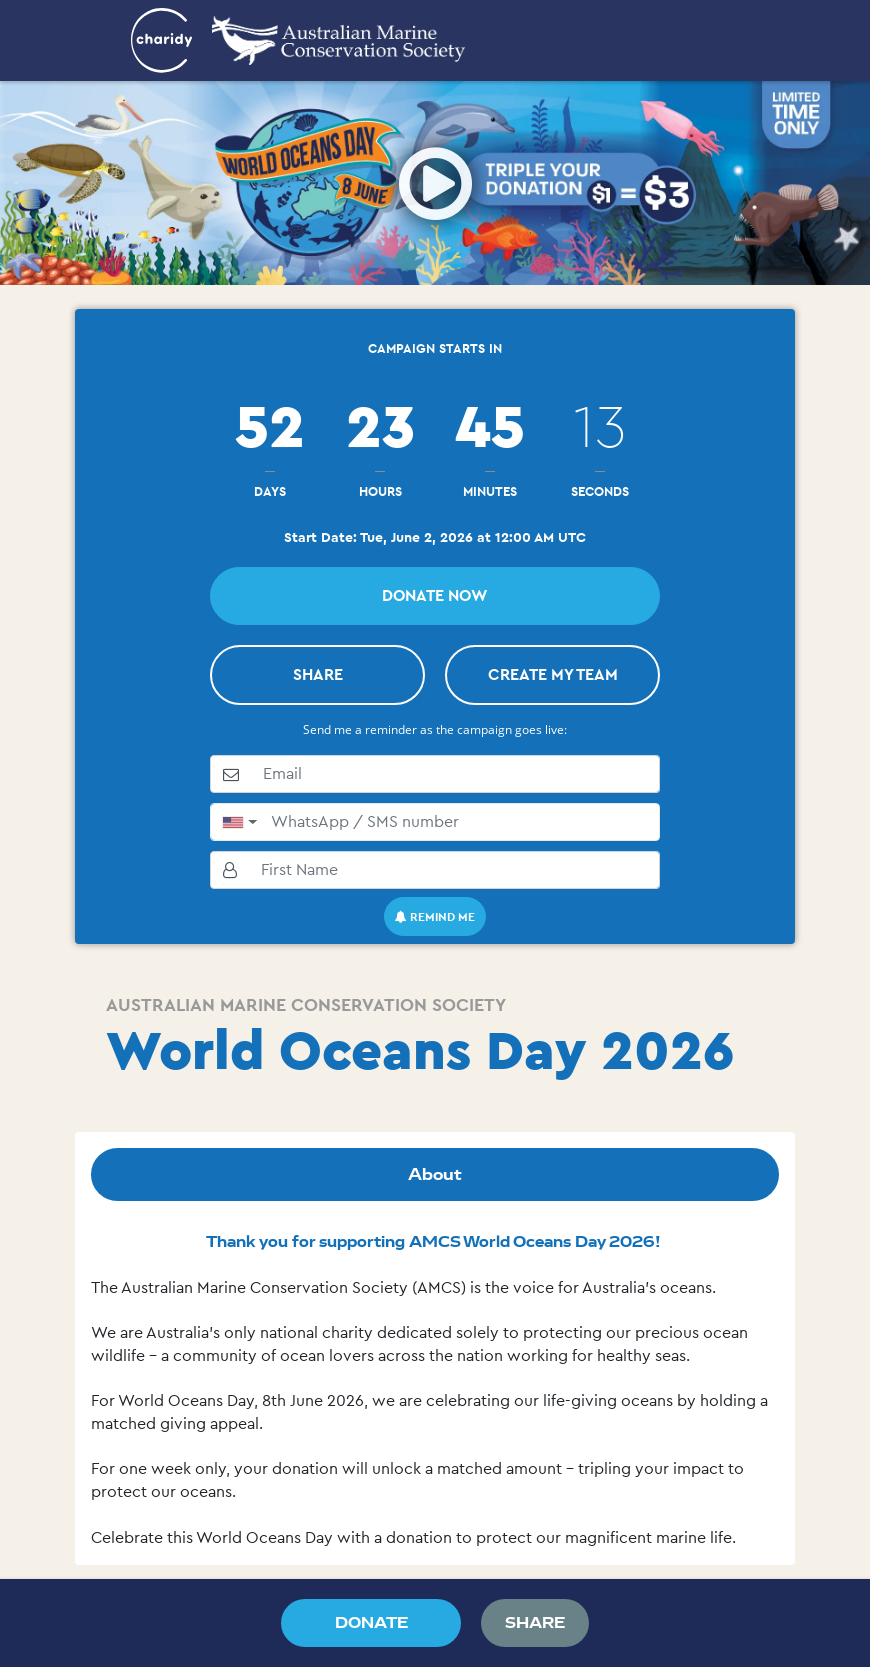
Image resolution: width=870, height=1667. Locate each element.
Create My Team (553, 674)
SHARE (318, 674)
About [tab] (435, 1174)
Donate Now (435, 595)
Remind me (434, 916)
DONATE (371, 1622)
